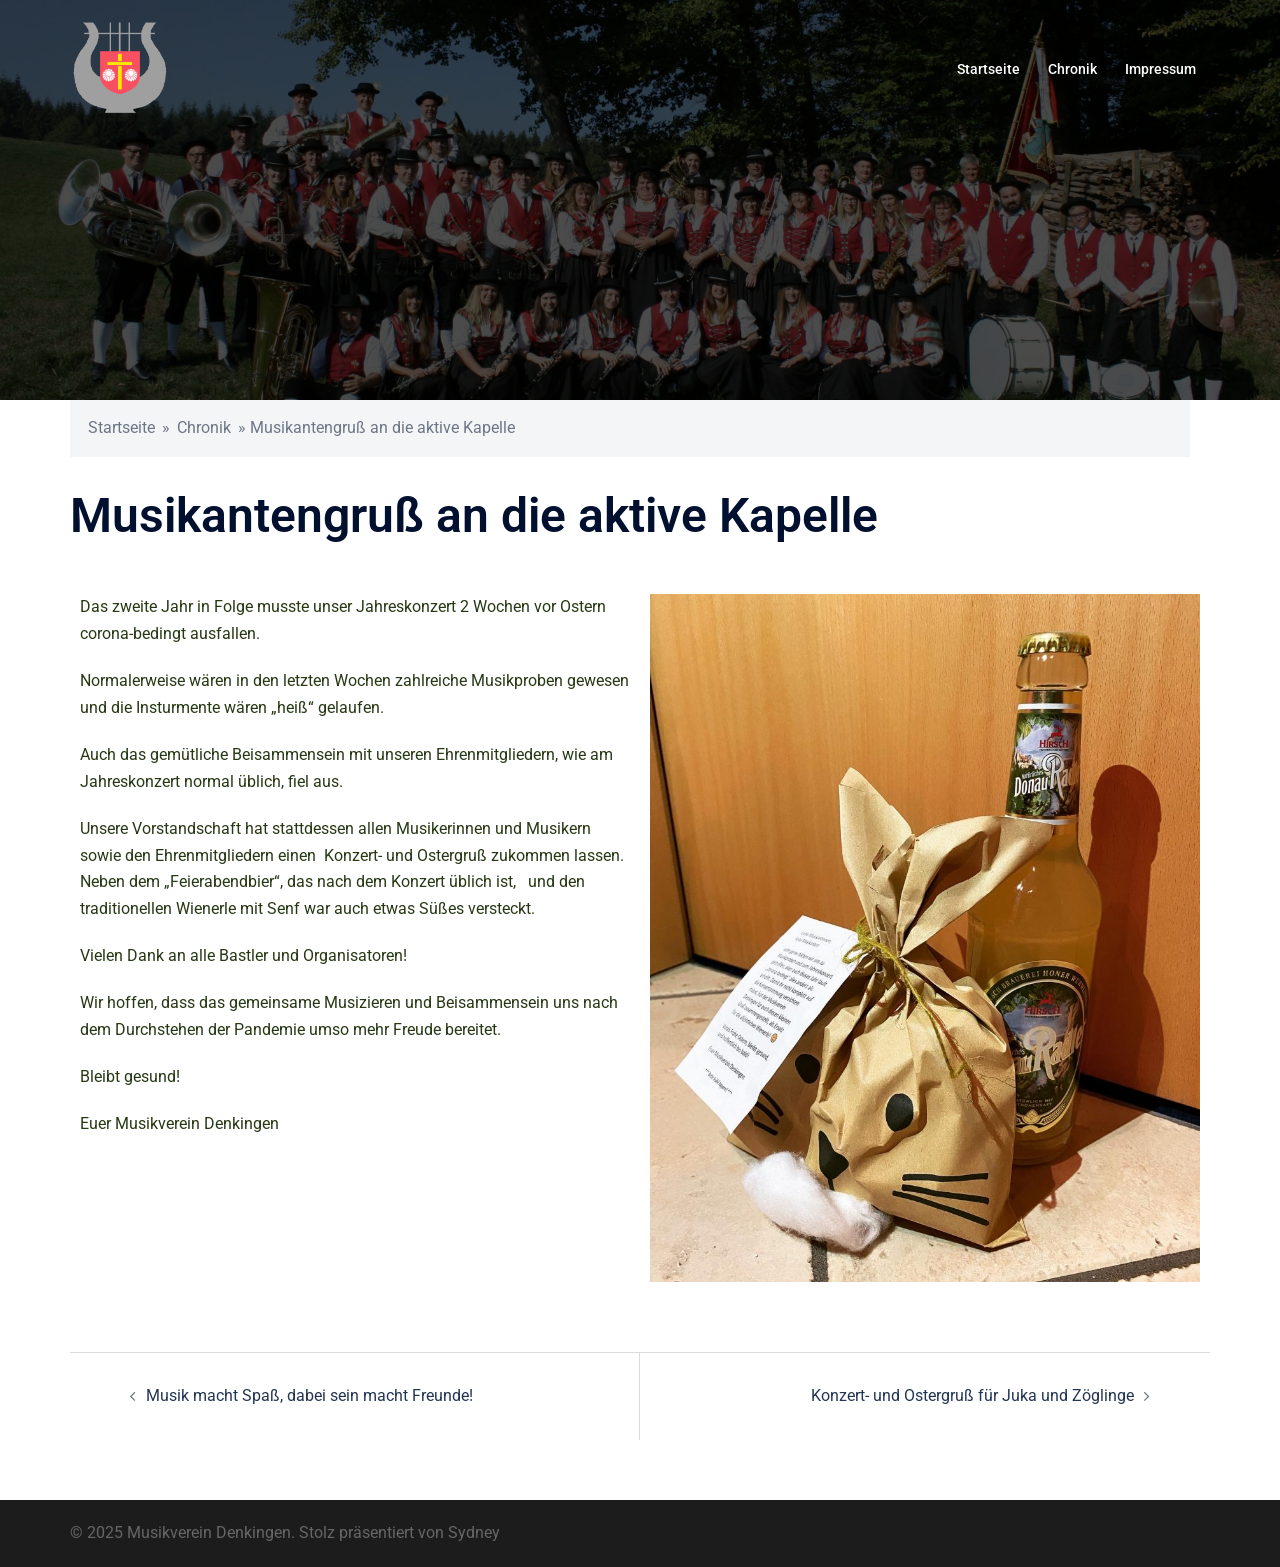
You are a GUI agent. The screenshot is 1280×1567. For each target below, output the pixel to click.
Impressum (1160, 69)
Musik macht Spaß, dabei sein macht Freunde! (309, 1395)
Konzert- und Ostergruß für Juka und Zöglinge (972, 1395)
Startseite (988, 69)
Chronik (1072, 69)
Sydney (474, 1532)
